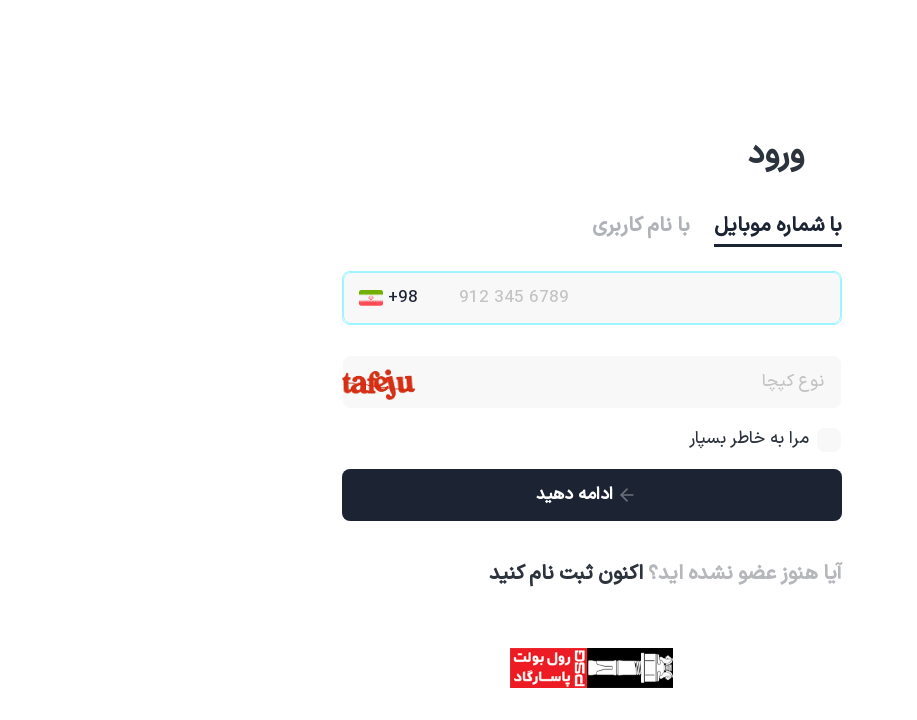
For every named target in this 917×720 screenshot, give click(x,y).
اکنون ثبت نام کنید (433, 574)
